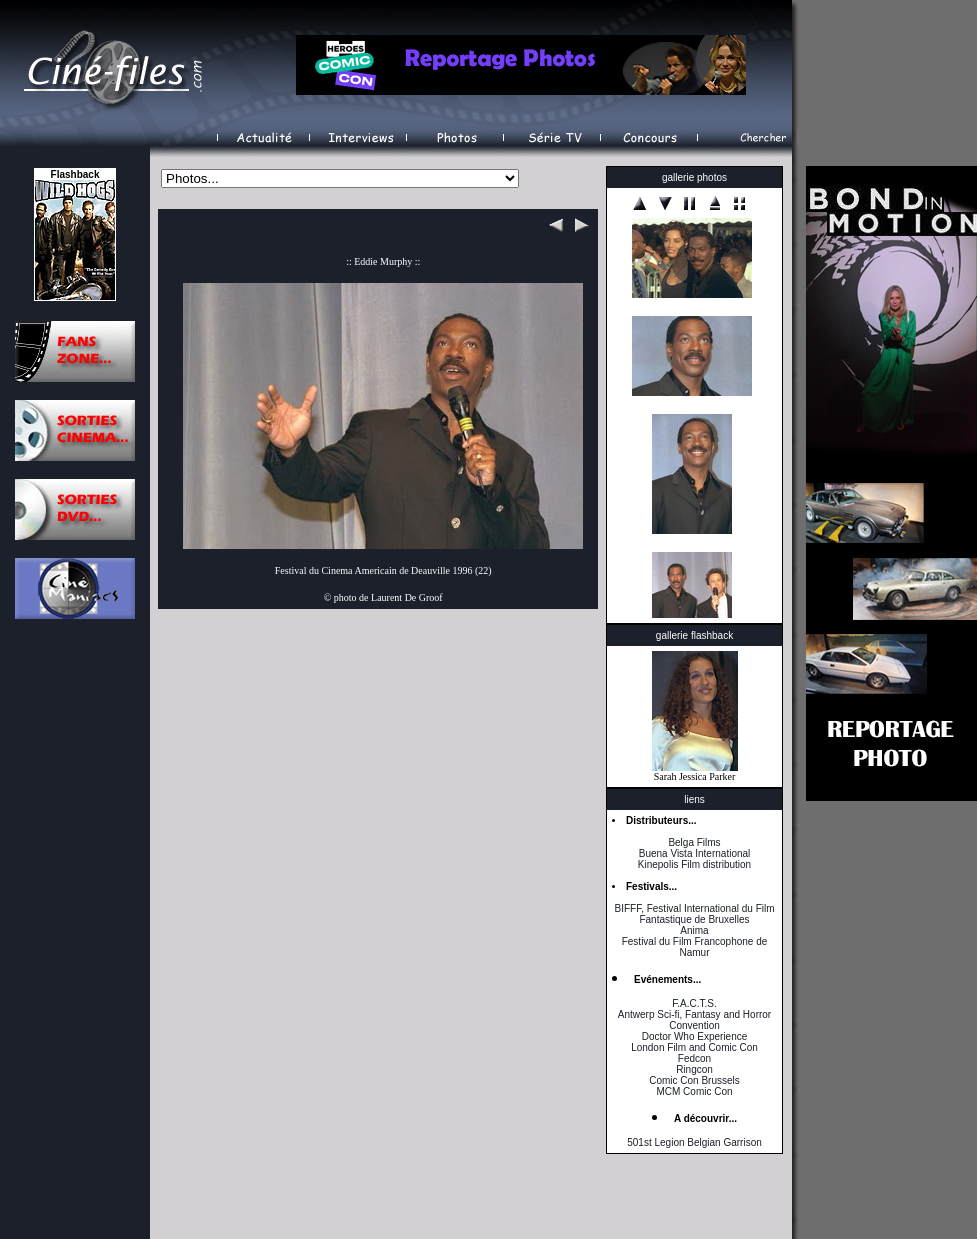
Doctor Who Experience (695, 1036)
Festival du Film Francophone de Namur (695, 947)
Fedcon (694, 1058)
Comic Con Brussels (694, 1080)
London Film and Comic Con (694, 1047)
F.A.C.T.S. (694, 1003)
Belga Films (694, 842)
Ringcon (694, 1069)
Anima (694, 930)
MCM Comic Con (694, 1091)
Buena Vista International (695, 853)
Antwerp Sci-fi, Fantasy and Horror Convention (694, 1020)
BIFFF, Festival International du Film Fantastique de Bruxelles (694, 914)
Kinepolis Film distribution (694, 864)
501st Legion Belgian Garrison (694, 1142)
